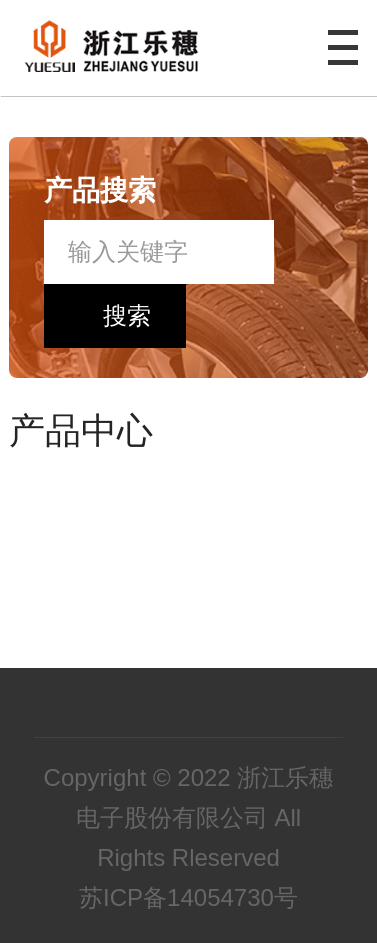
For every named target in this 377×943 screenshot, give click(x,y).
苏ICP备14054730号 (188, 897)
